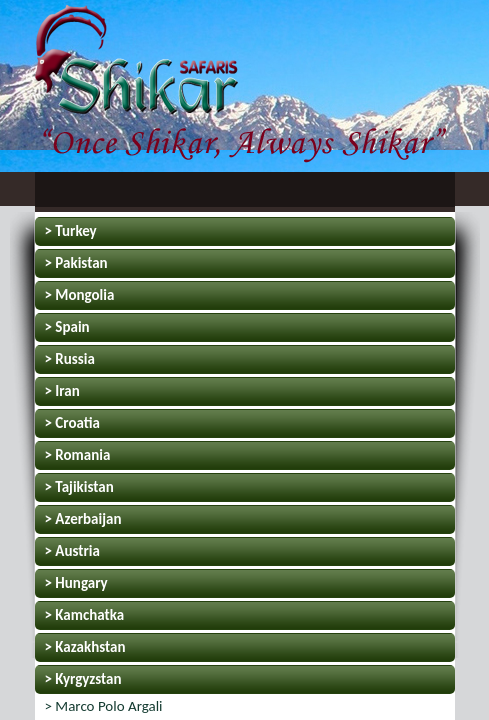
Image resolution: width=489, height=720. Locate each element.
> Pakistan (76, 263)
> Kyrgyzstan (83, 679)
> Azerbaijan (83, 519)
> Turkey (71, 231)
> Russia (70, 359)
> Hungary (76, 583)
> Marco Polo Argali (104, 706)
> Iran (62, 391)
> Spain (67, 327)
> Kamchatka (85, 615)
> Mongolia (80, 295)
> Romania (78, 455)
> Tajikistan (79, 487)
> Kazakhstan (85, 647)
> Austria (72, 551)
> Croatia (72, 423)
